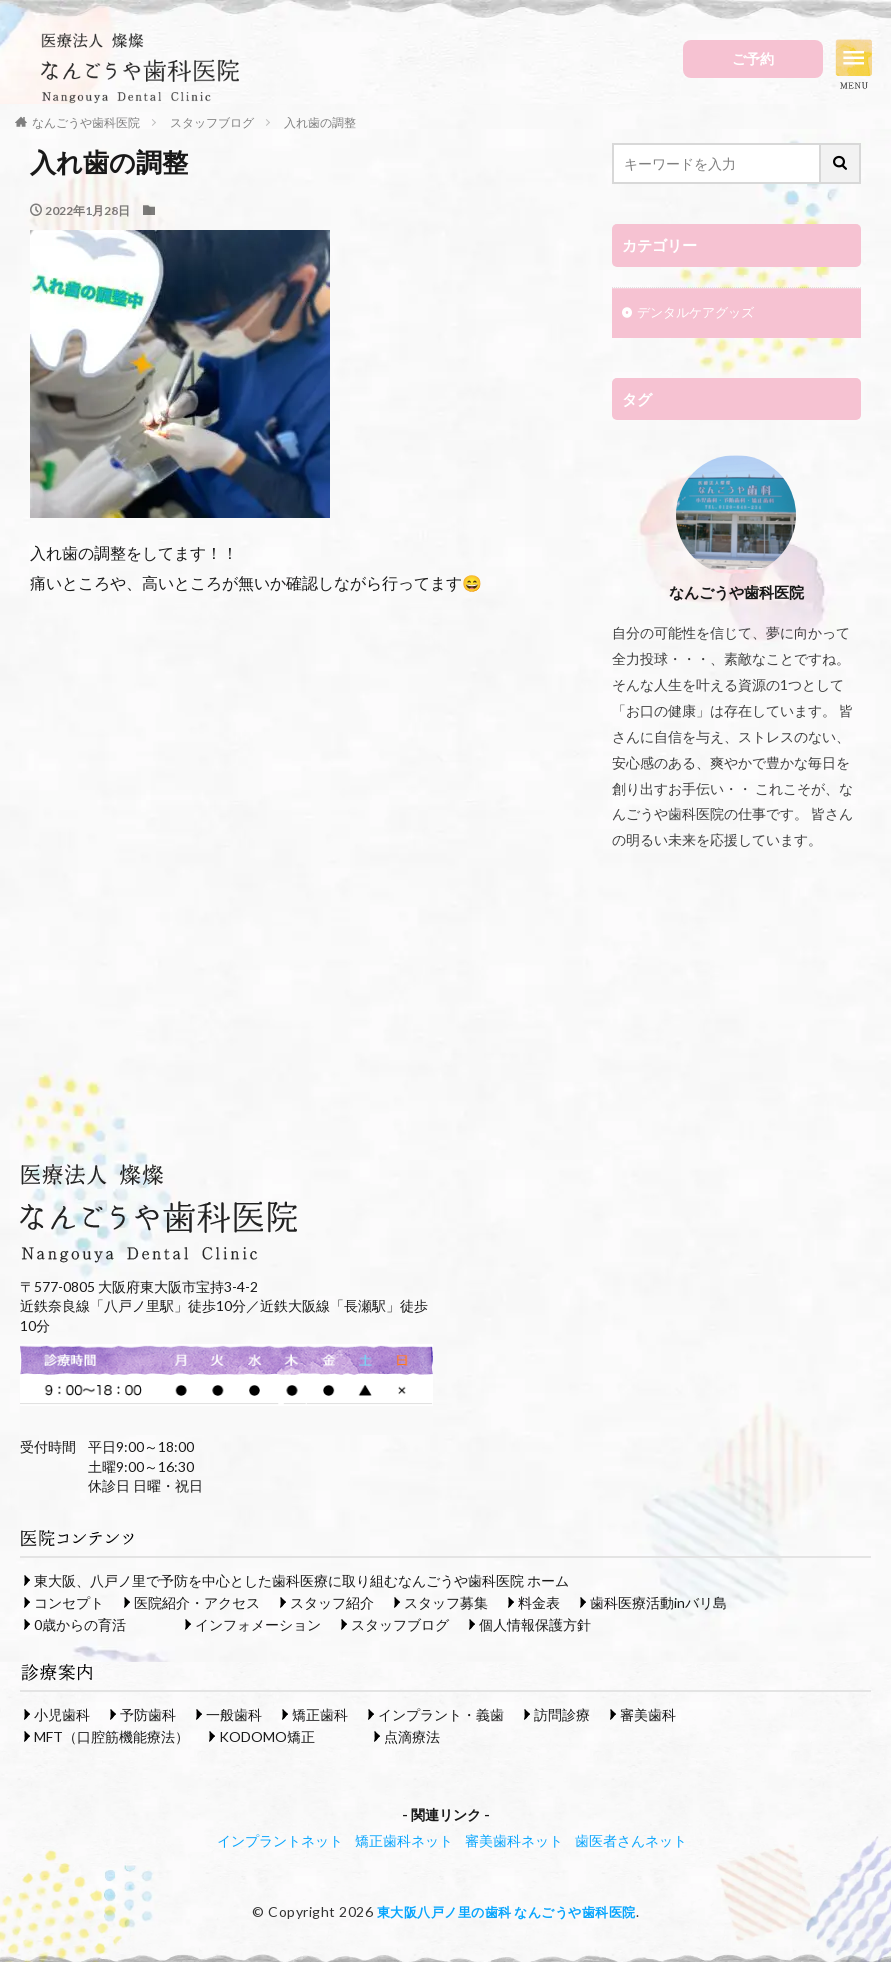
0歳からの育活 (80, 1626)
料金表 (539, 1604)
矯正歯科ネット (404, 1842)
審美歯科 (648, 1716)
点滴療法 (412, 1738)
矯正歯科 (320, 1716)
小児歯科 (62, 1716)
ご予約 (753, 58)
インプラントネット (280, 1842)
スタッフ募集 (446, 1604)
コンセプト (69, 1604)
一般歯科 (234, 1716)
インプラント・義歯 (441, 1716)
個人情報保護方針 (535, 1626)
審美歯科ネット (514, 1842)
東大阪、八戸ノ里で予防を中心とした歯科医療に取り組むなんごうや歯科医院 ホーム (301, 1582)
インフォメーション (258, 1626)
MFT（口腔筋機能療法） (111, 1738)
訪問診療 (562, 1716)
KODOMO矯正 (267, 1738)
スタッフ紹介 (332, 1604)
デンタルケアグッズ (700, 314)
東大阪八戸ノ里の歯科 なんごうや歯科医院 (506, 1913)
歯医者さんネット (631, 1842)
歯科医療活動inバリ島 (658, 1604)
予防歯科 (148, 1716)
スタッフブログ (400, 1626)
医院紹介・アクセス (197, 1604)
